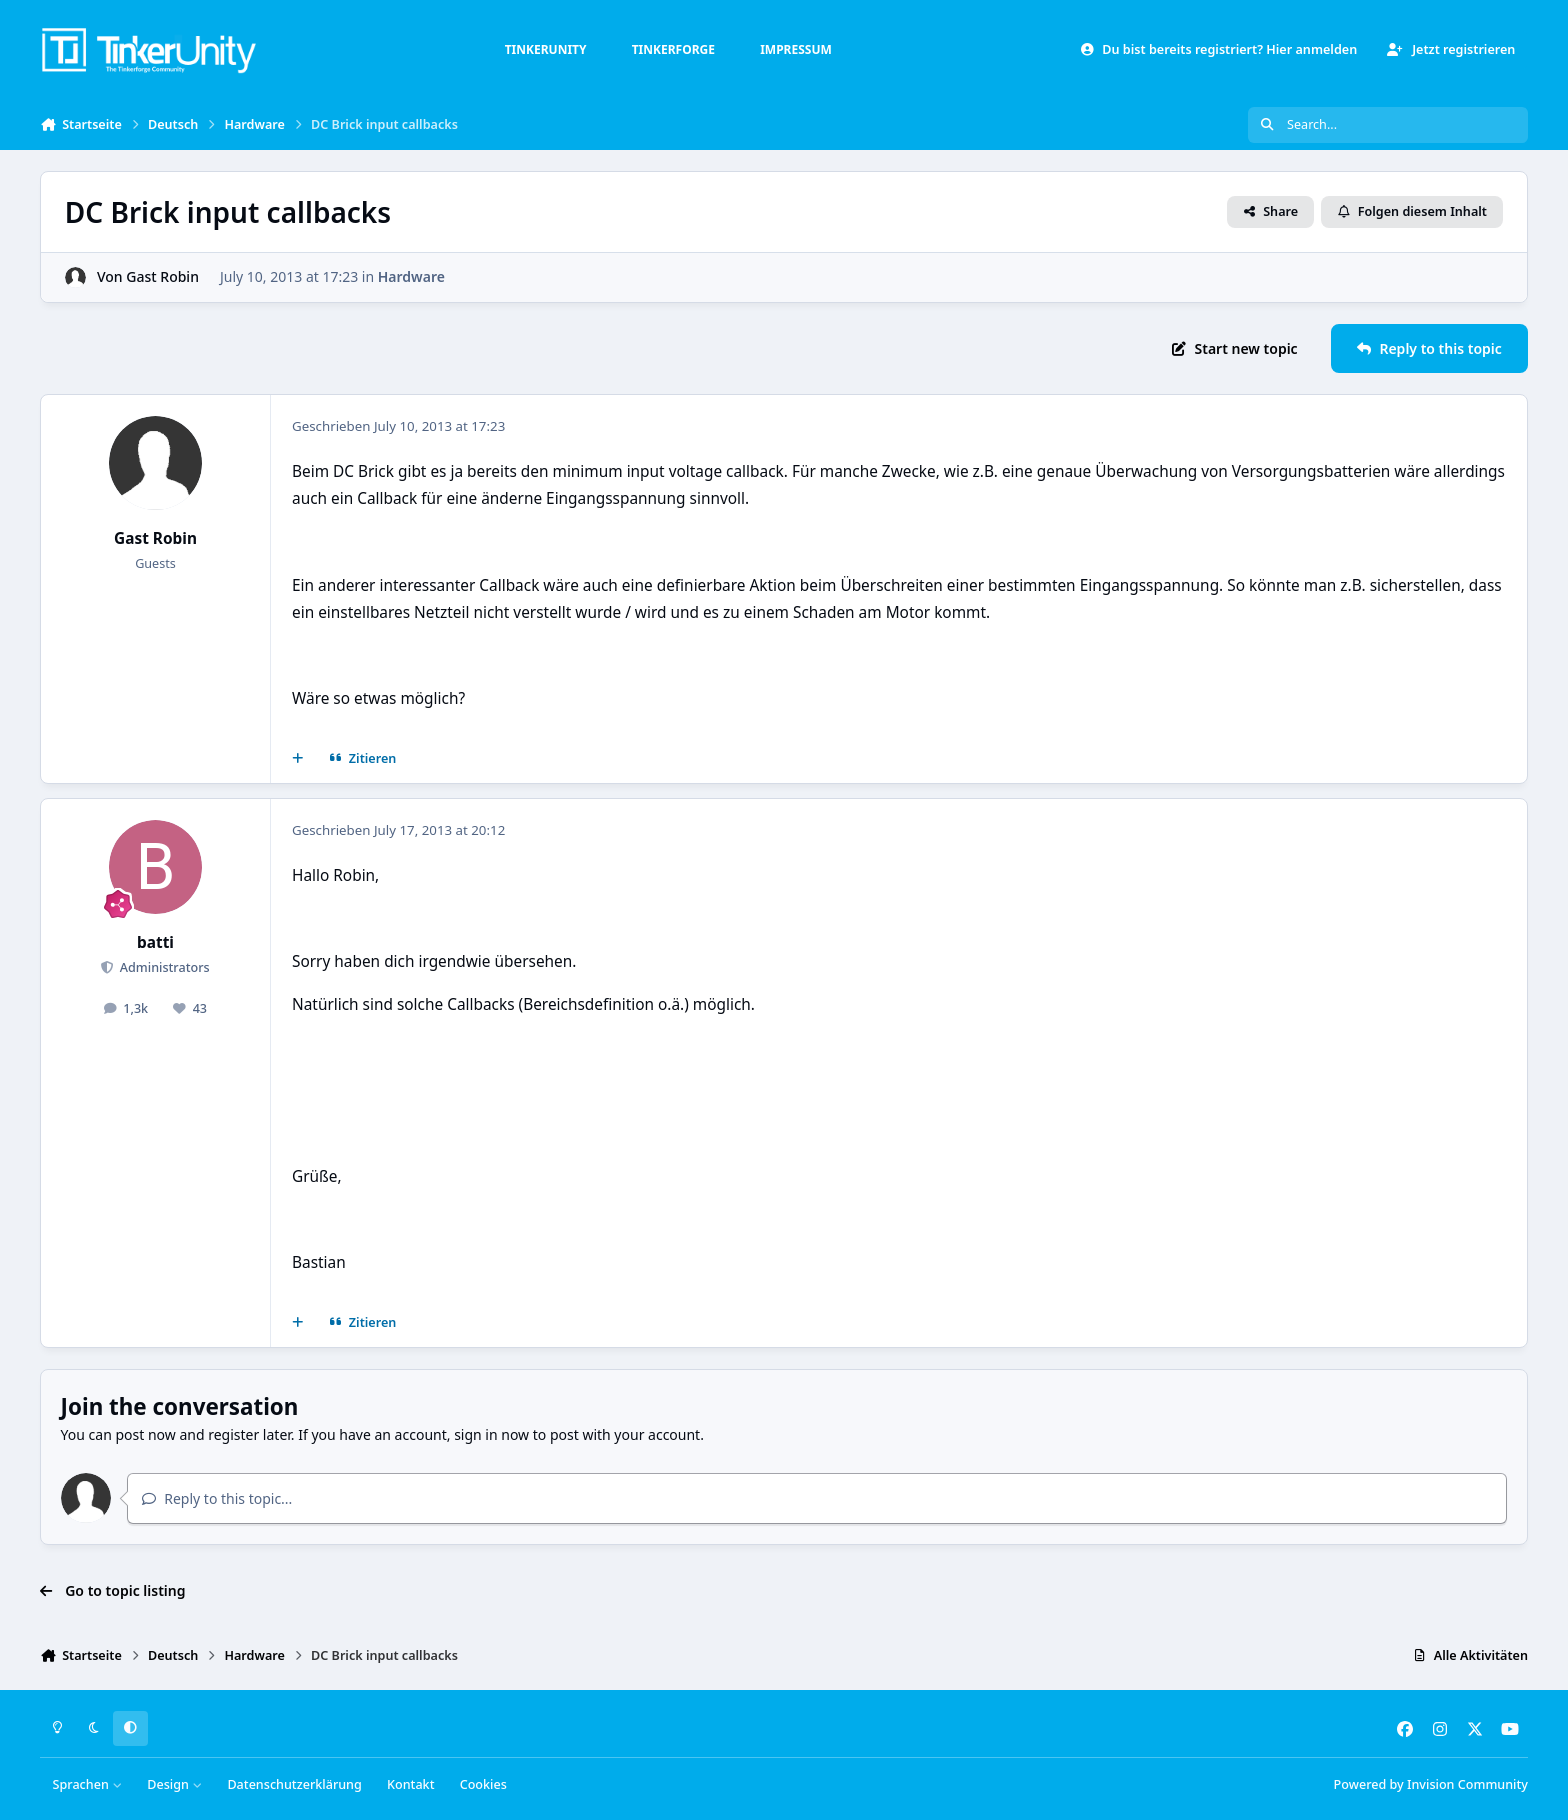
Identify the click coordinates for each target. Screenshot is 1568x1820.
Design (174, 1784)
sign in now (491, 1434)
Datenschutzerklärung (294, 1784)
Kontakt (410, 1784)
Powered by (1431, 1784)
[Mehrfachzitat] (298, 759)
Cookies (483, 1784)
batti (155, 942)
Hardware (411, 276)
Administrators (162, 967)
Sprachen (88, 1784)
